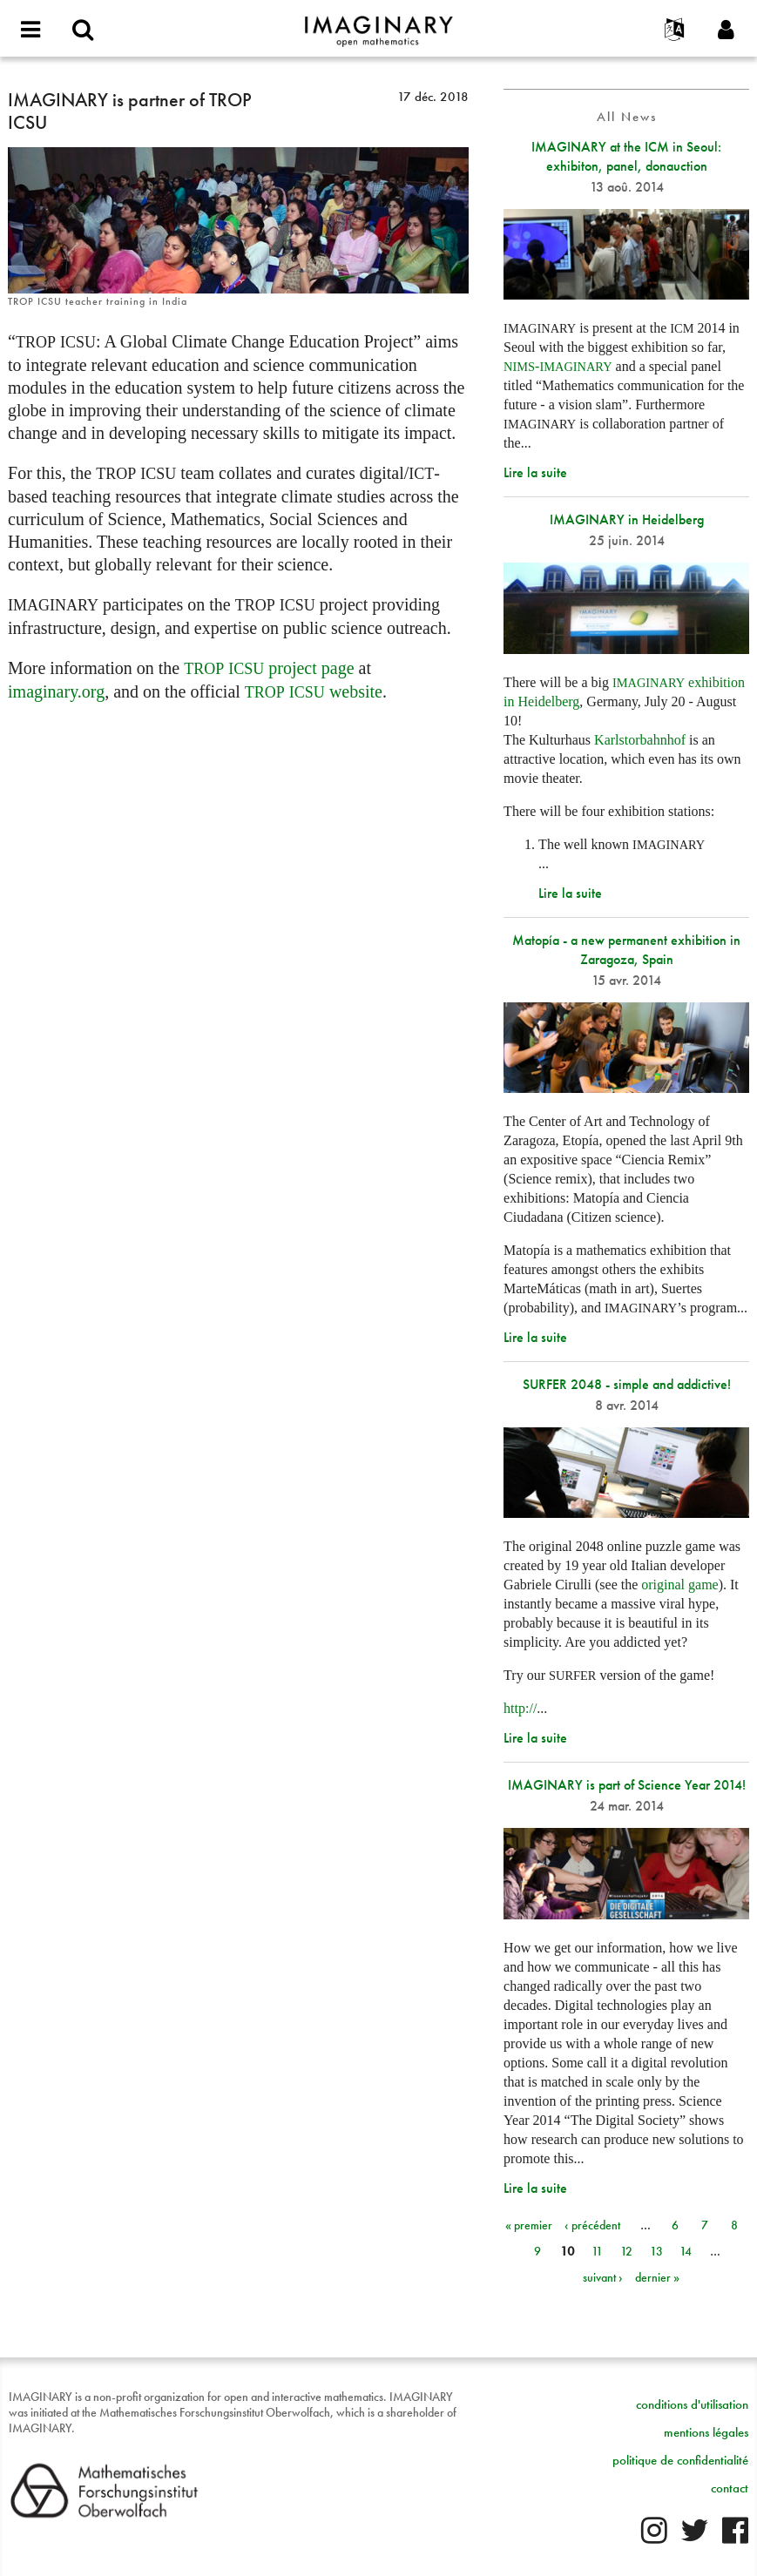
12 (626, 2251)
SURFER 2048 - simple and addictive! (627, 1384)
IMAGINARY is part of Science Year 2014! (627, 1785)
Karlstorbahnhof (640, 739)
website (313, 691)
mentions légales (706, 2432)
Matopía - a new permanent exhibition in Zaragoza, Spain (626, 949)
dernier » (657, 2277)
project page (269, 668)
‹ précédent (592, 2225)
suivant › (603, 2277)
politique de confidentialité (680, 2460)
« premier (528, 2225)
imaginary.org (56, 691)
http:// (520, 1708)
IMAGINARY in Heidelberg (627, 519)
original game (679, 1584)
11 (597, 2251)
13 (656, 2251)
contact (729, 2488)
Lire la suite (535, 472)
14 (685, 2251)
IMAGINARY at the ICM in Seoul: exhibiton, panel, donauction (626, 156)
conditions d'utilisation (692, 2404)
